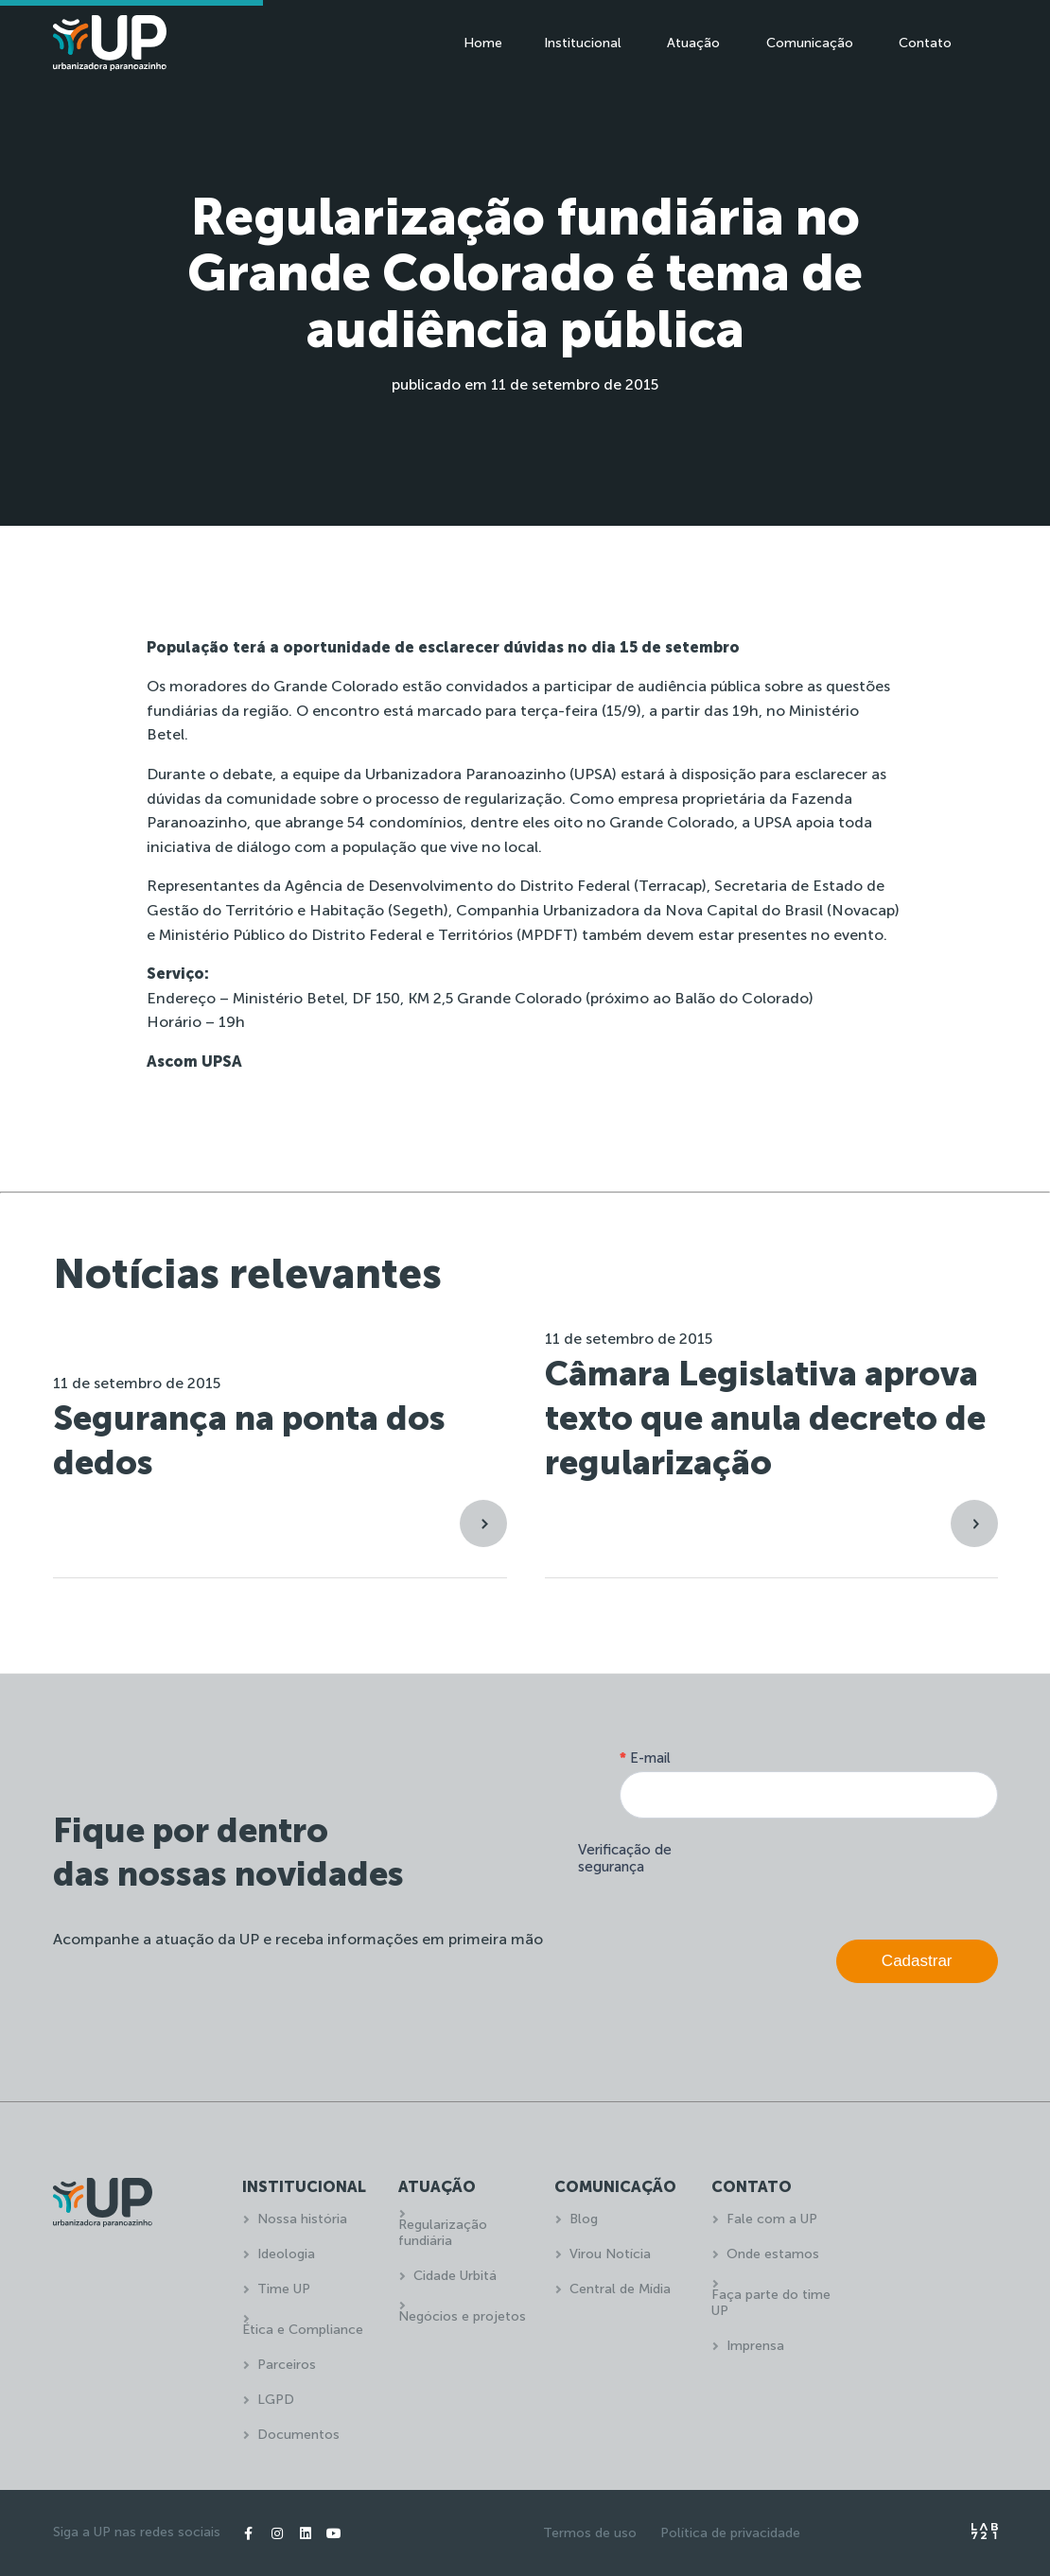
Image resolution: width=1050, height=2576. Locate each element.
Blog (583, 2219)
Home (483, 43)
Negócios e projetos (462, 2316)
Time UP (283, 2289)
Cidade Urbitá (455, 2276)
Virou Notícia (610, 2254)
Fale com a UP (771, 2219)
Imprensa (755, 2346)
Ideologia (286, 2254)
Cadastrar (917, 1961)
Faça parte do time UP (771, 2303)
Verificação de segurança (625, 1858)
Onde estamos (772, 2254)
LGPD (275, 2400)
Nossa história (302, 2219)
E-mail (645, 1758)
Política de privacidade (730, 2533)
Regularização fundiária (442, 2233)
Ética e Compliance (302, 2330)
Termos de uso (590, 2533)
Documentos (298, 2435)
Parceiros (286, 2365)
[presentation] (854, 1874)
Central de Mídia (620, 2289)
